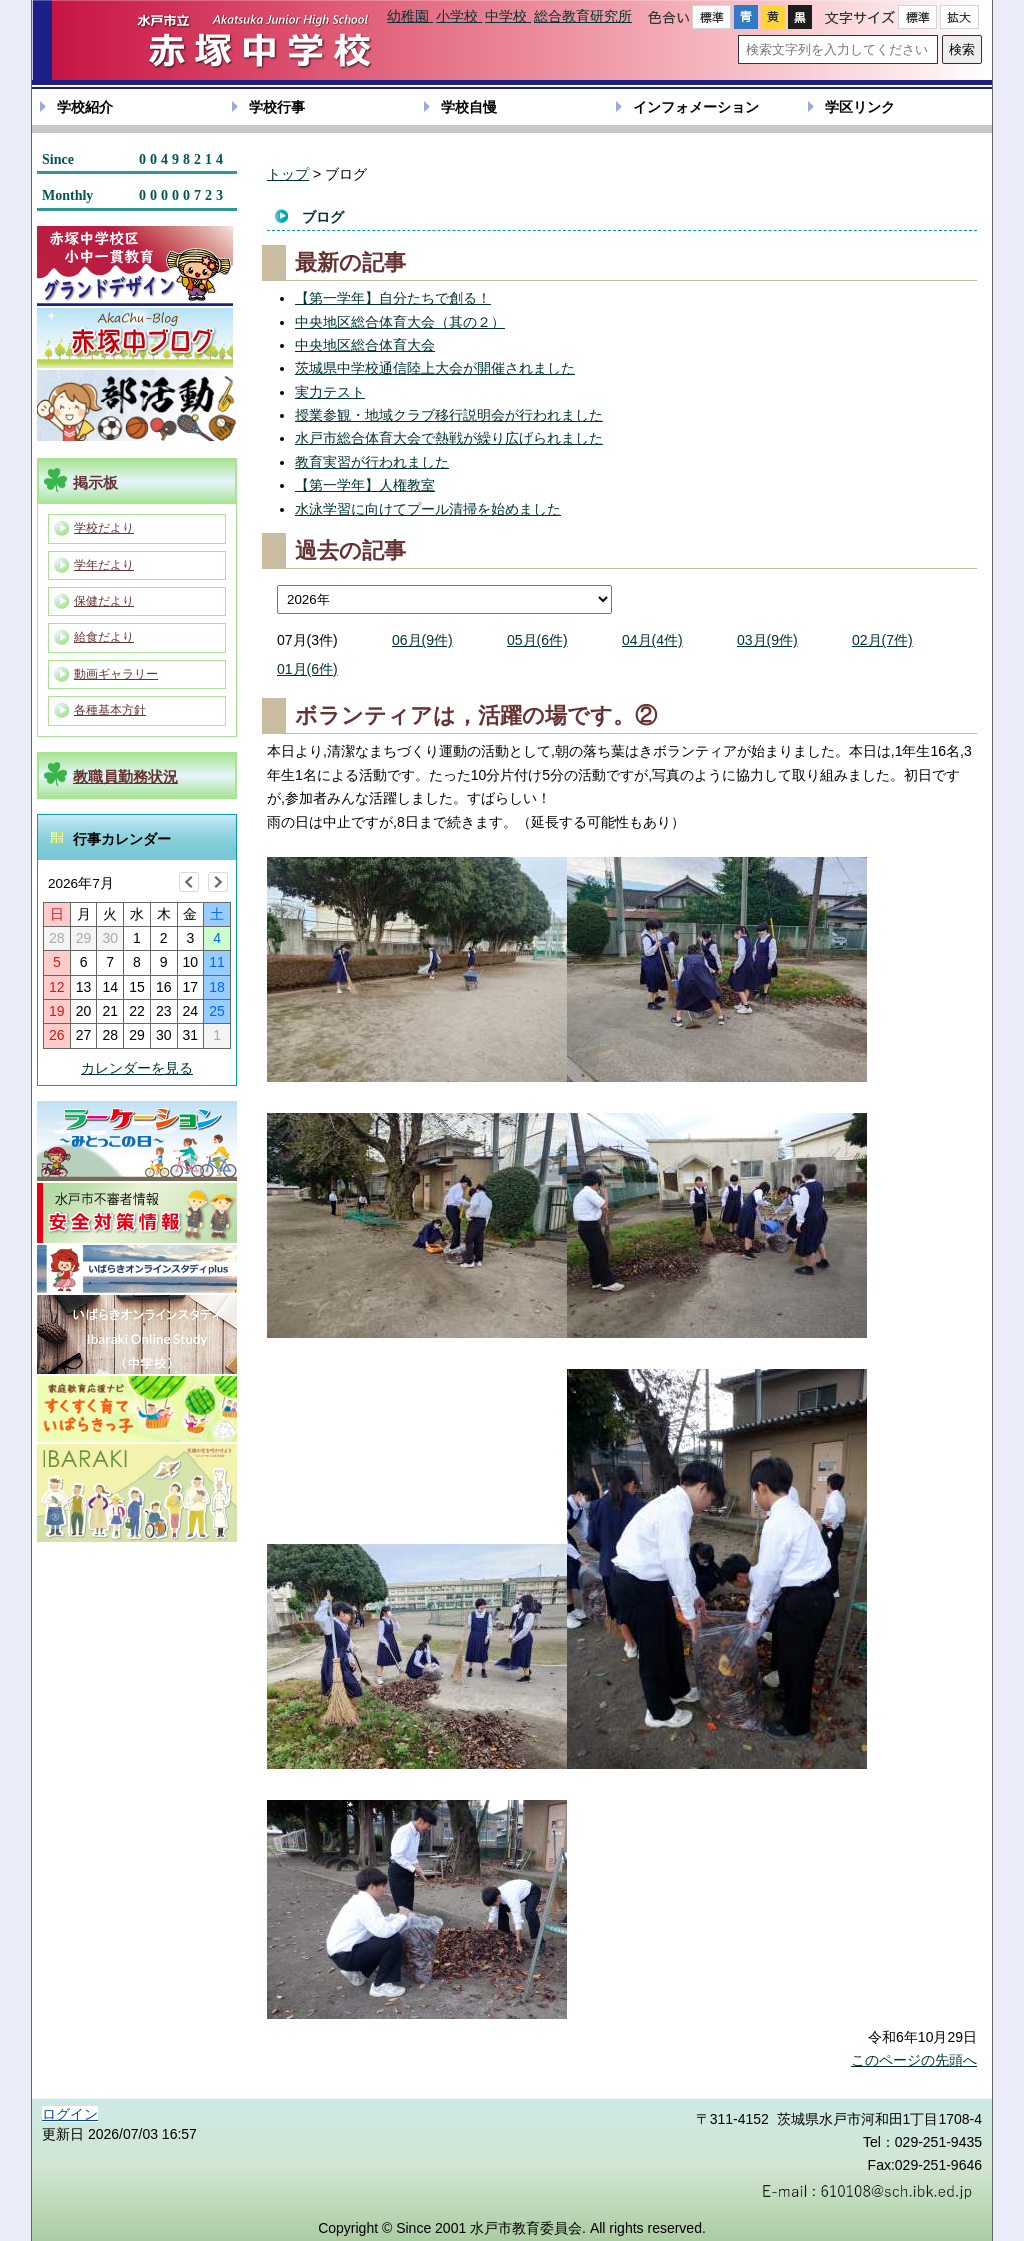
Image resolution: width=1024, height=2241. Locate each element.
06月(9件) (422, 640)
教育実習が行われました (372, 462)
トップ (288, 174)
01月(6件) (307, 669)
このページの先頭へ (914, 2060)
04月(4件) (652, 640)
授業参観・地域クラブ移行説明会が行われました (449, 415)
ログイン (70, 2114)
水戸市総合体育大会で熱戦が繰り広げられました (449, 438)
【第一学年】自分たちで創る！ (393, 298)
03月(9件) (767, 640)
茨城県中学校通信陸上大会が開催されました (435, 368)
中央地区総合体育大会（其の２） (400, 322)
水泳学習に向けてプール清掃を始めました (428, 509)
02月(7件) (882, 640)
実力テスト (330, 392)
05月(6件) (537, 640)
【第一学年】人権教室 (365, 485)
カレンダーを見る (137, 1068)
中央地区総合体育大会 (365, 345)
